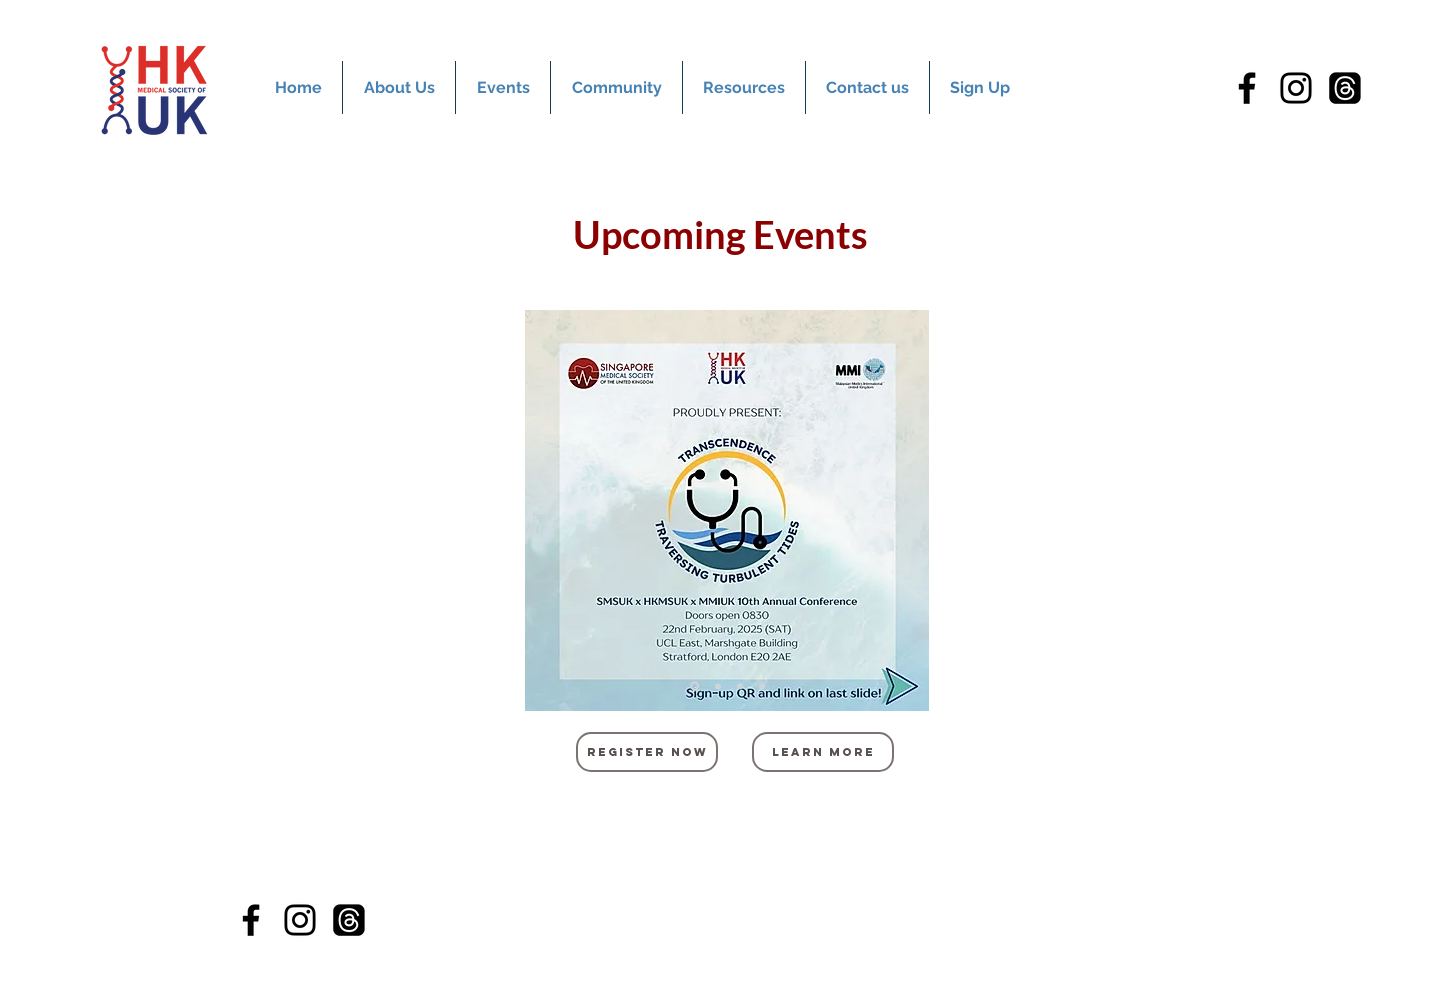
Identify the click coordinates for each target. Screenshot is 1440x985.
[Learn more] (823, 752)
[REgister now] (647, 752)
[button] (503, 87)
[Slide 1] (694, 686)
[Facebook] (1247, 88)
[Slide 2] (718, 686)
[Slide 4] (762, 686)
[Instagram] (1296, 88)
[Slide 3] (740, 686)
